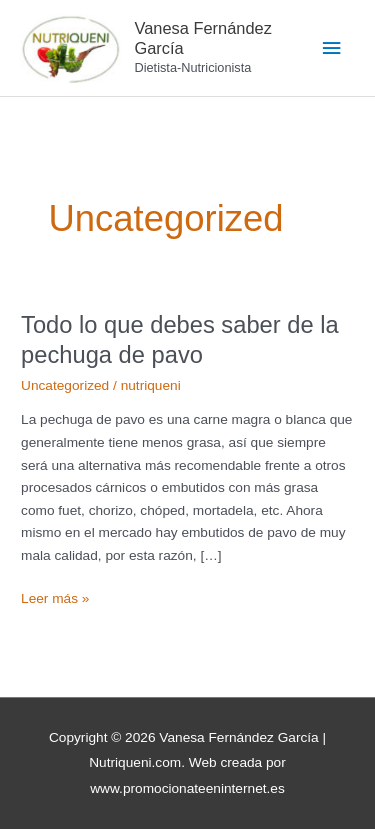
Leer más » (55, 597)
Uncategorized (65, 385)
